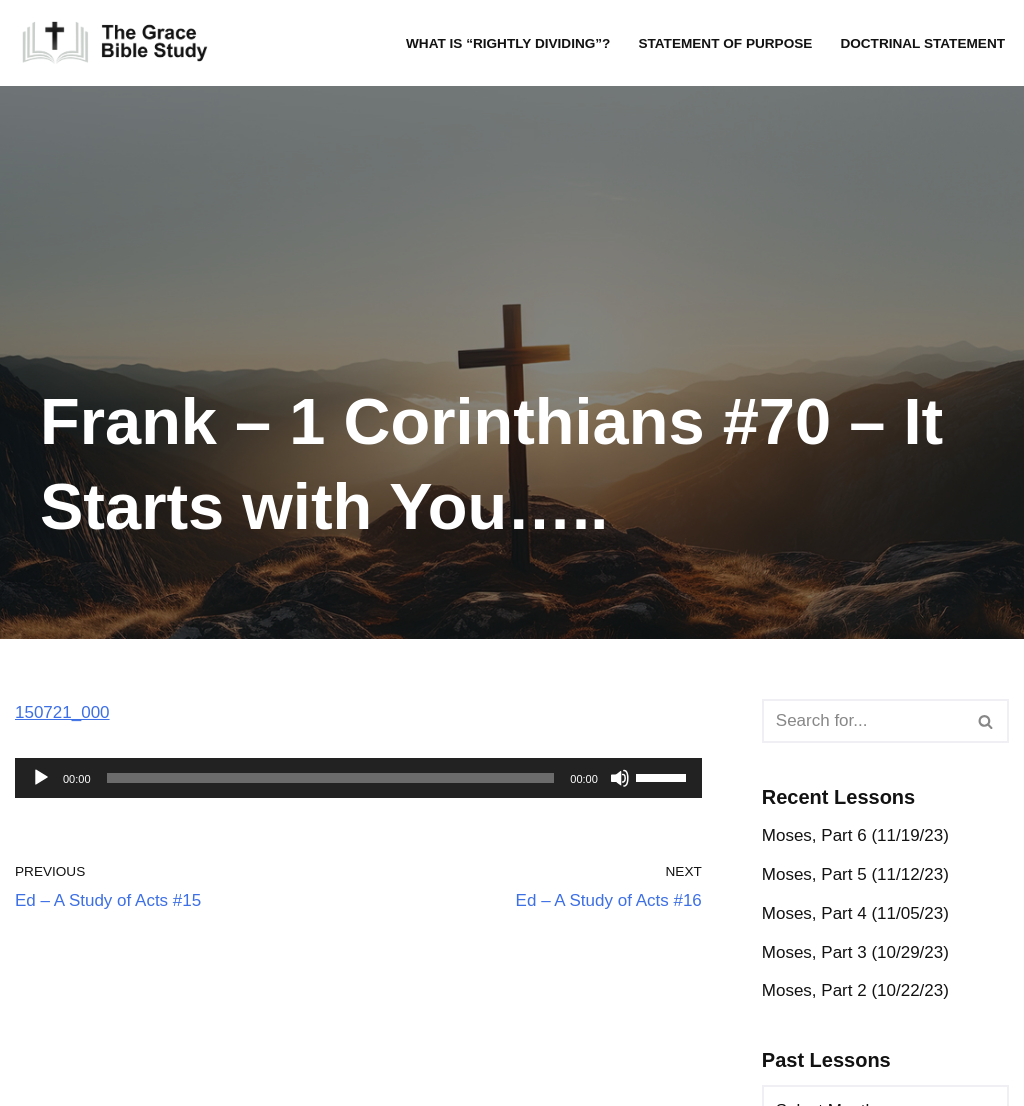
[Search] (863, 721)
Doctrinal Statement (922, 43)
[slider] (331, 778)
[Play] (41, 778)
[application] (358, 778)
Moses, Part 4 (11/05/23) (855, 913)
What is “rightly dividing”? (508, 43)
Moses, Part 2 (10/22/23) (855, 990)
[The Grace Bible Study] (115, 43)
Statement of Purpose (725, 43)
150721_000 (62, 712)
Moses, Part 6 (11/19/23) (855, 835)
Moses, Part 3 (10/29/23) (855, 952)
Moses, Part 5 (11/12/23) (855, 874)
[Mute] (620, 778)
